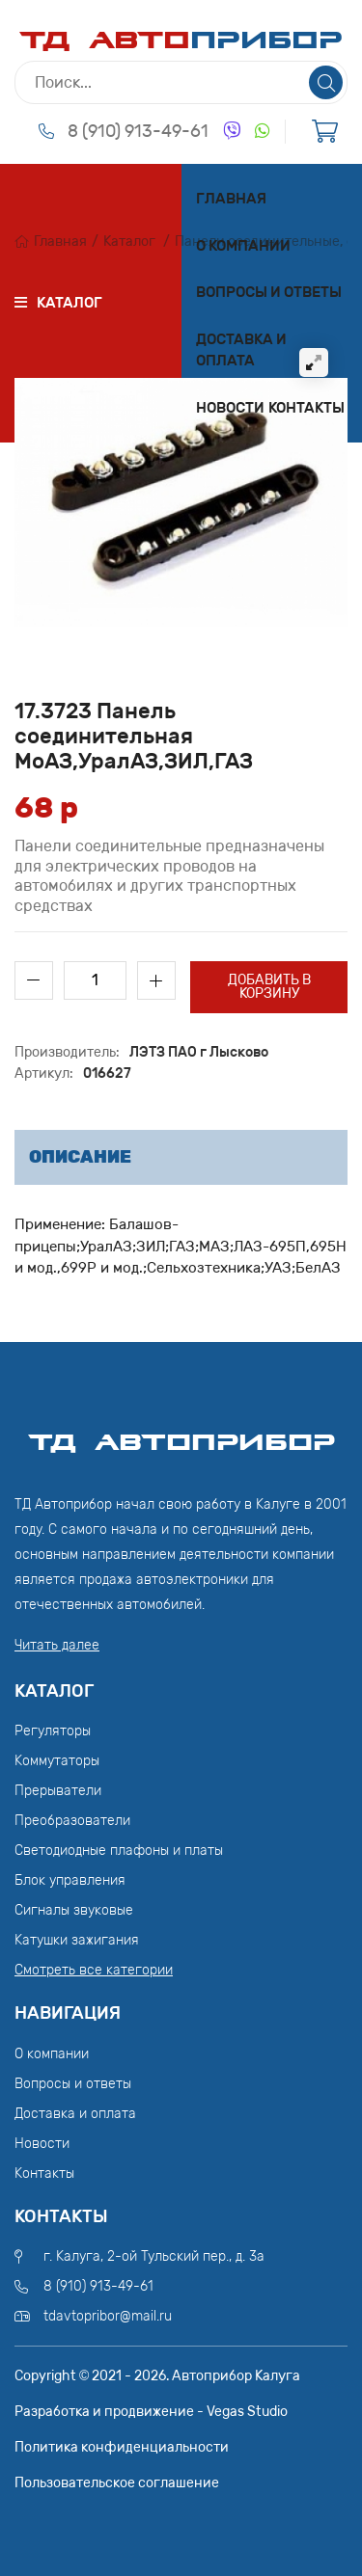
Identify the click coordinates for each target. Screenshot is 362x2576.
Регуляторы (52, 1731)
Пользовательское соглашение (116, 2483)
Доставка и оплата (241, 350)
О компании (243, 246)
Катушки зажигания (76, 1940)
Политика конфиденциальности (121, 2447)
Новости (230, 407)
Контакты (306, 407)
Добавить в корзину (269, 987)
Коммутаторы (56, 1761)
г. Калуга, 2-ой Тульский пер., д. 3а (154, 2256)
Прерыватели (57, 1791)
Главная (231, 198)
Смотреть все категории (93, 1970)
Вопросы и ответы (269, 292)
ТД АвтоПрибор (181, 1433)
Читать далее (56, 1645)
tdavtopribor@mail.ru (107, 2316)
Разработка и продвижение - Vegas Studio (151, 2411)
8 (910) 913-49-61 (138, 131)
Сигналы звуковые (73, 1910)
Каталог (129, 241)
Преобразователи (72, 1820)
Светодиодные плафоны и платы (118, 1850)
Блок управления (69, 1880)
